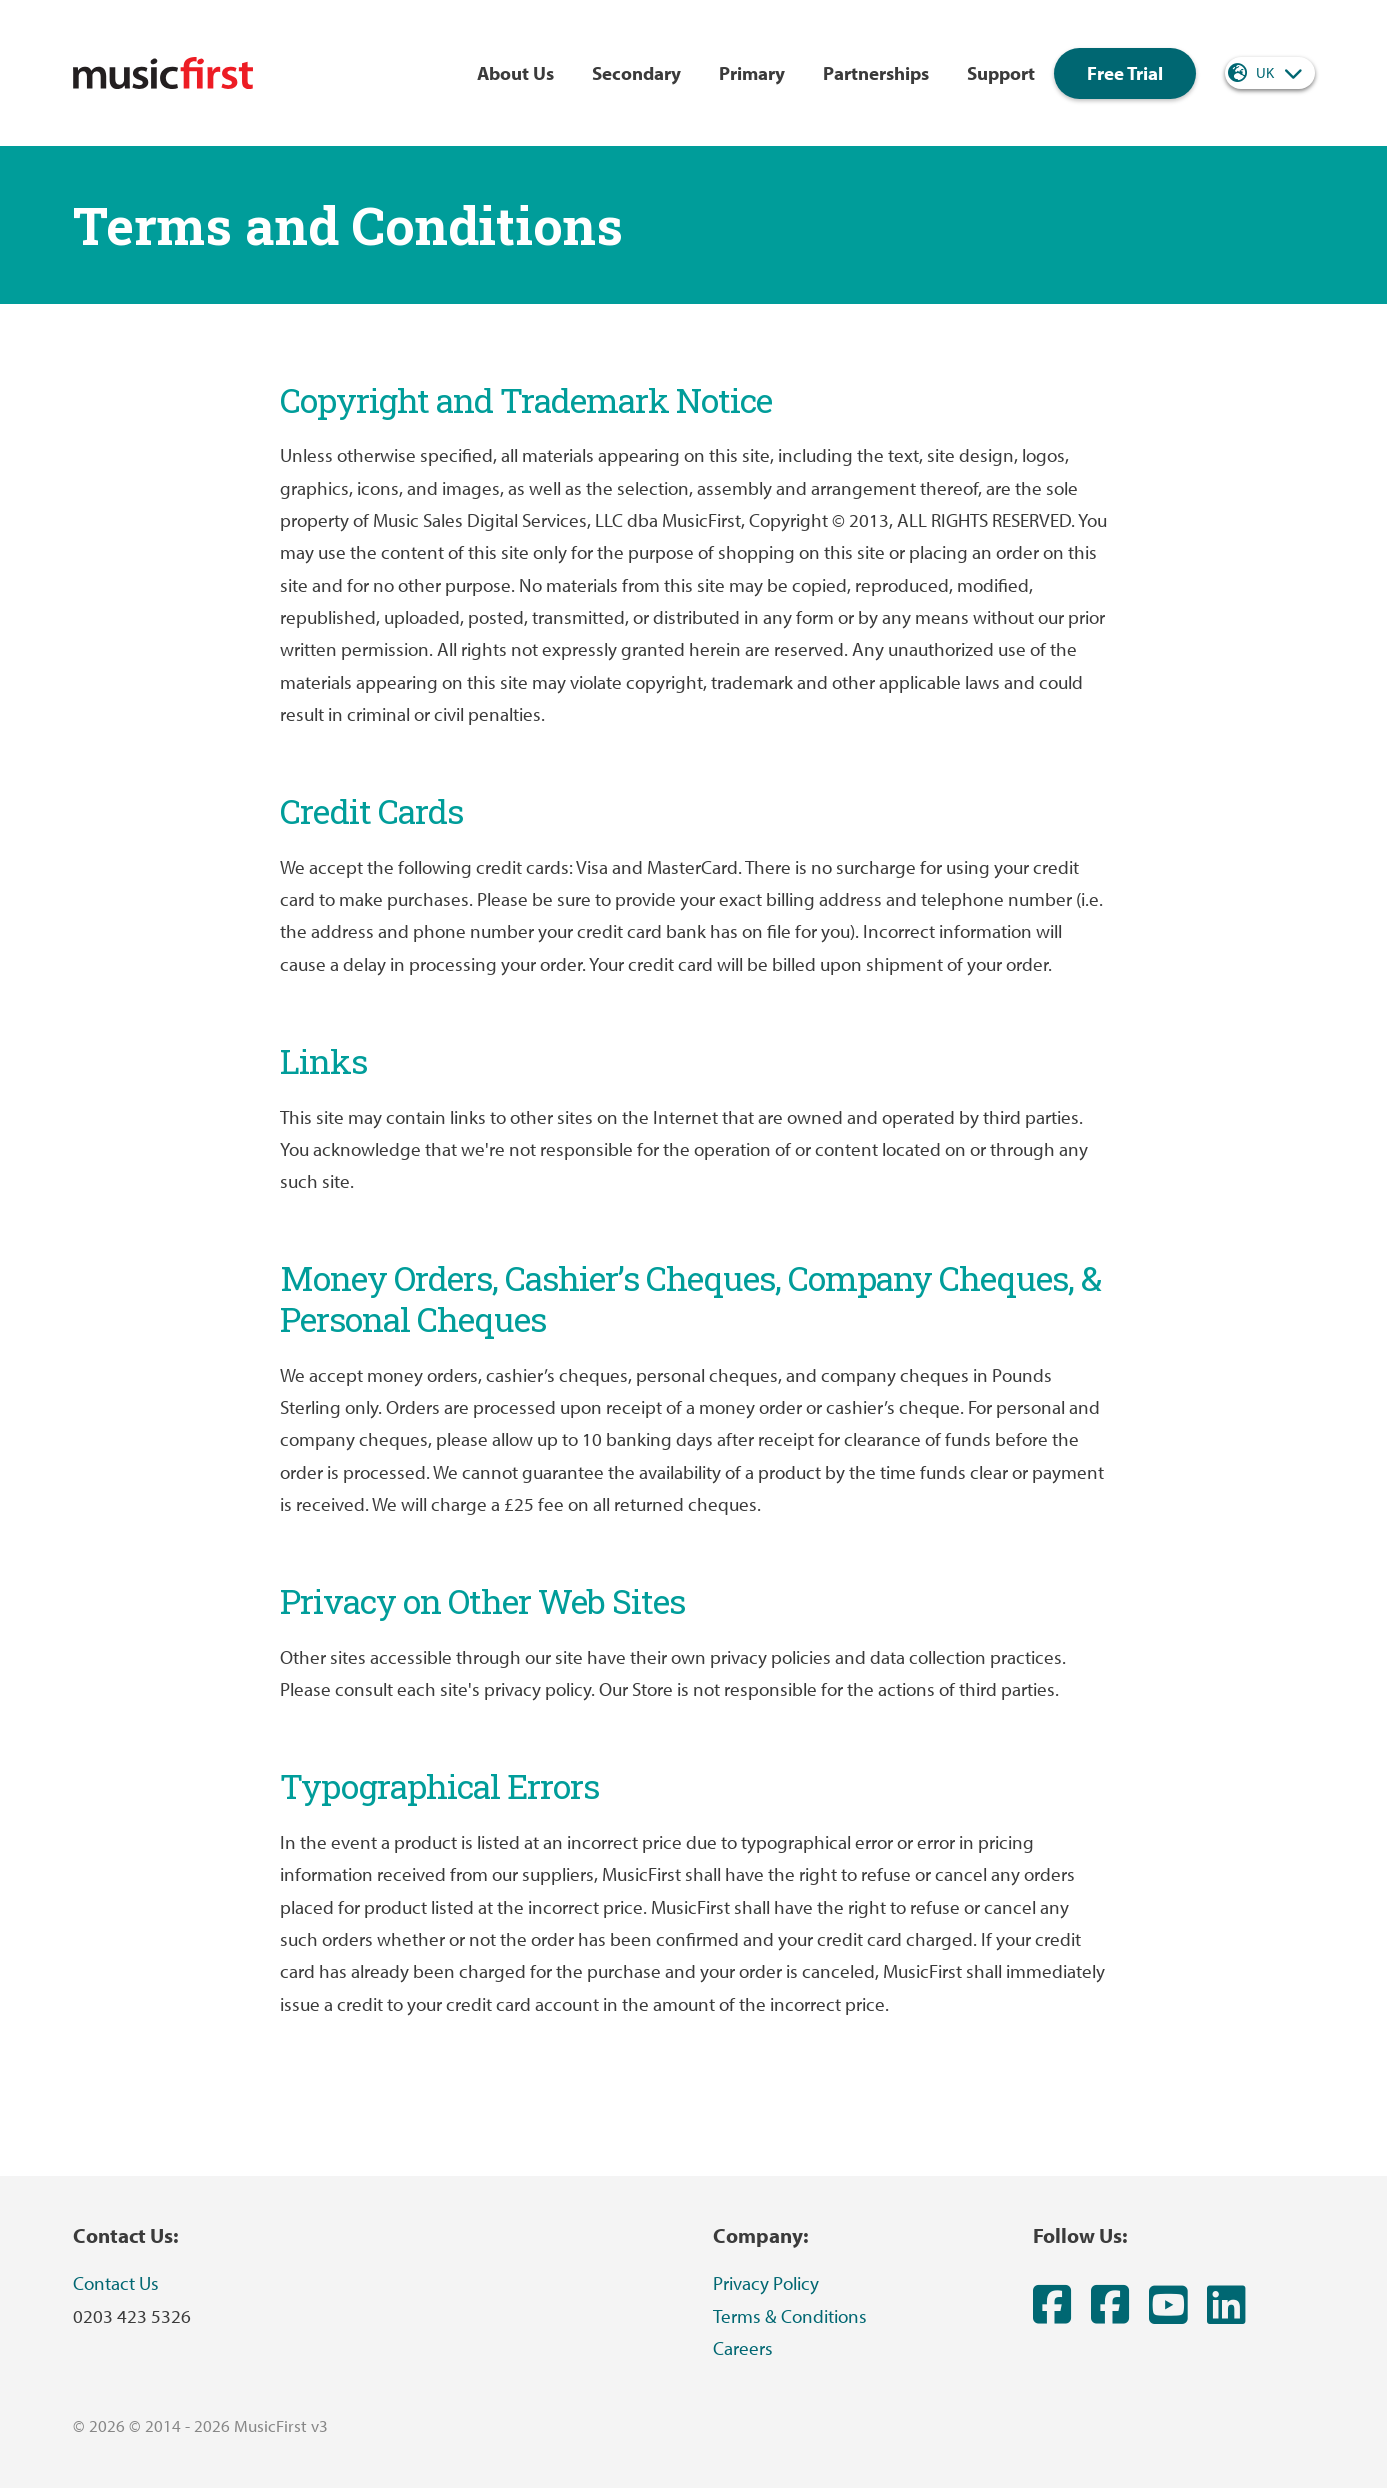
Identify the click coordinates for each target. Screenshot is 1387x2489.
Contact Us (116, 2283)
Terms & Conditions (790, 2316)
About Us (515, 73)
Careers (743, 2348)
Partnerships (876, 73)
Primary (752, 73)
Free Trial (1125, 73)
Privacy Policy (766, 2283)
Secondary (636, 73)
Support (1001, 73)
